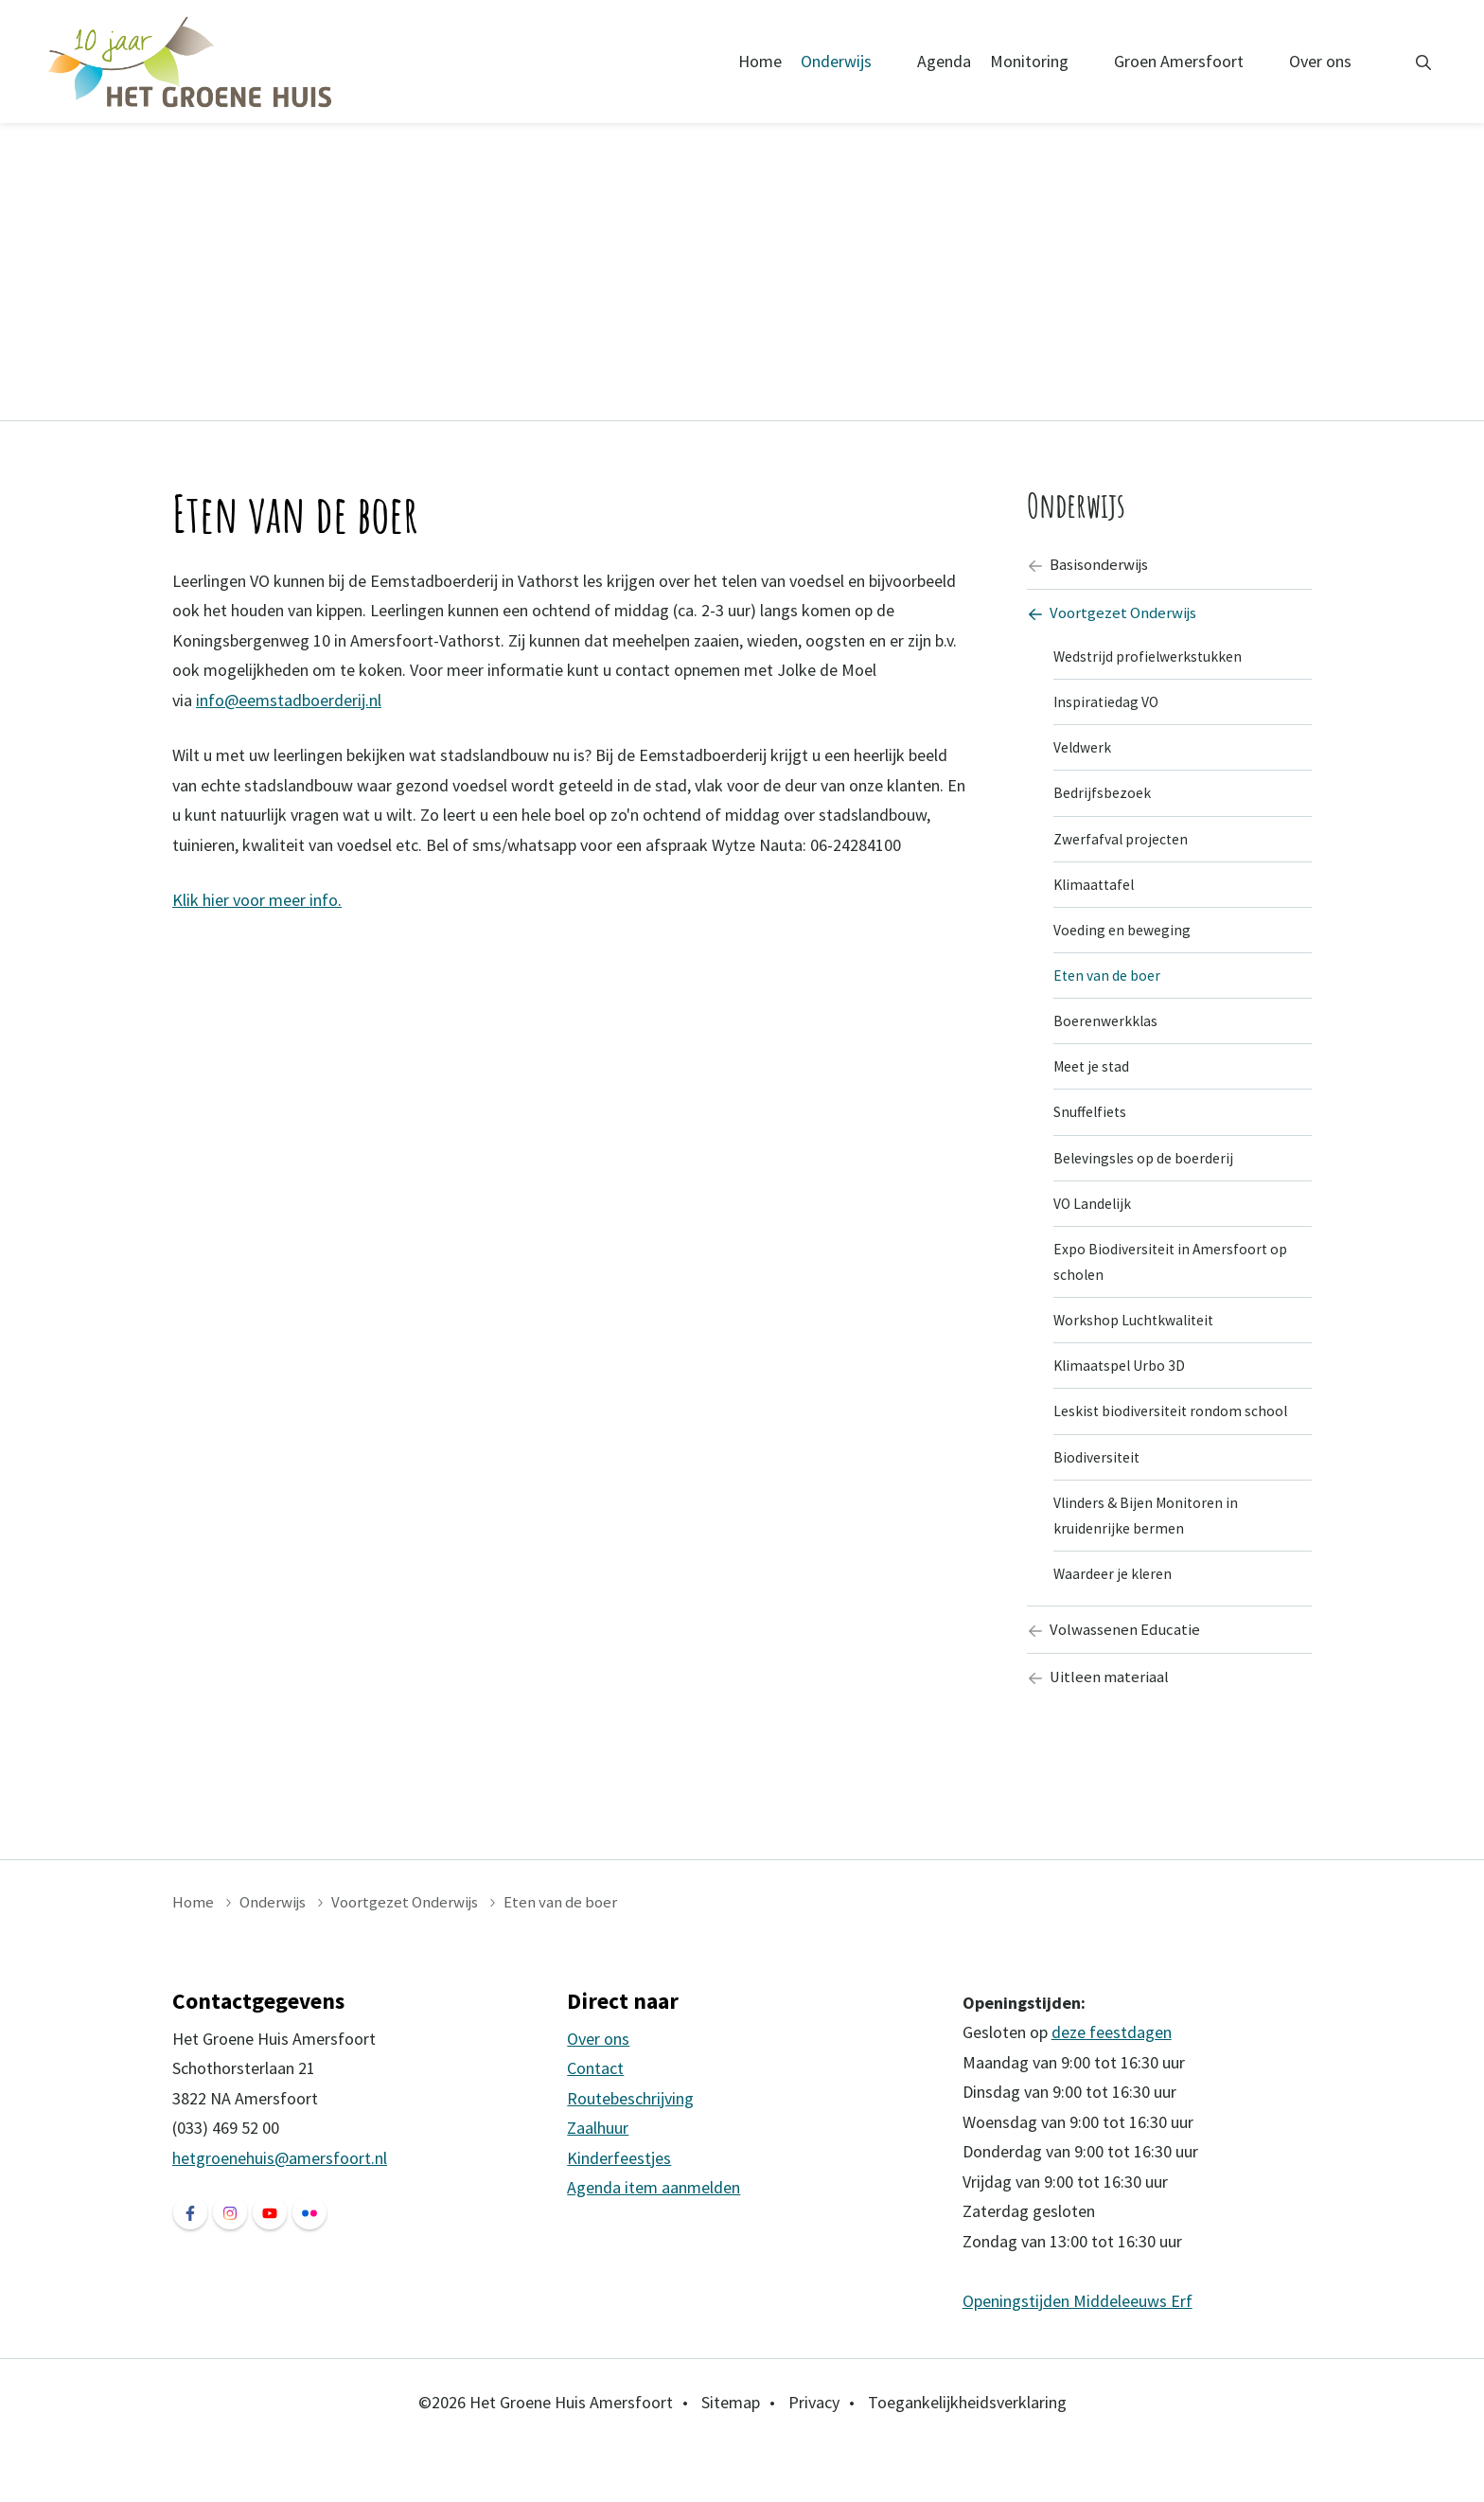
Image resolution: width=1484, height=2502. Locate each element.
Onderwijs (836, 61)
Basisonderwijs (1092, 566)
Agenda (944, 61)
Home (760, 61)
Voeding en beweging (1125, 947)
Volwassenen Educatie (1117, 1682)
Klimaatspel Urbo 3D (1123, 1404)
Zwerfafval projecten (1124, 852)
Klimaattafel (1096, 900)
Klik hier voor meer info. (257, 900)
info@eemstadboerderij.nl (288, 700)
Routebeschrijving (630, 2154)
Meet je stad (1094, 1090)
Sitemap (730, 2458)
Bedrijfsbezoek (1104, 804)
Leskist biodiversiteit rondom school (1176, 1453)
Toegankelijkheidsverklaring (967, 2458)
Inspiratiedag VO (1109, 709)
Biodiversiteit (1099, 1500)
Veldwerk (1085, 757)
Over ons (1320, 61)
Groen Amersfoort (1179, 61)
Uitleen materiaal (1100, 1732)
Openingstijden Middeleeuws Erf (1077, 2357)
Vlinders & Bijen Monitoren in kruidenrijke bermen (1149, 1561)
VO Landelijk (1094, 1234)
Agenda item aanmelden (653, 2244)
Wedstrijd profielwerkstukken (1154, 661)
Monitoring (1029, 61)
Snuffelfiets (1093, 1138)
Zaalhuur (597, 2184)
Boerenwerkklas (1108, 1043)
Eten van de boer (1110, 995)
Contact (595, 2125)
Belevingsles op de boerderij (1149, 1186)
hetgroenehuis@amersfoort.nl (279, 2214)
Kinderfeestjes (619, 2214)
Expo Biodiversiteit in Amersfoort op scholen (1175, 1295)
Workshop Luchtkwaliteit (1139, 1357)
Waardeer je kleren (1116, 1623)
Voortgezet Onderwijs (1116, 616)
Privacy (813, 2458)
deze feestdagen (1111, 2088)
